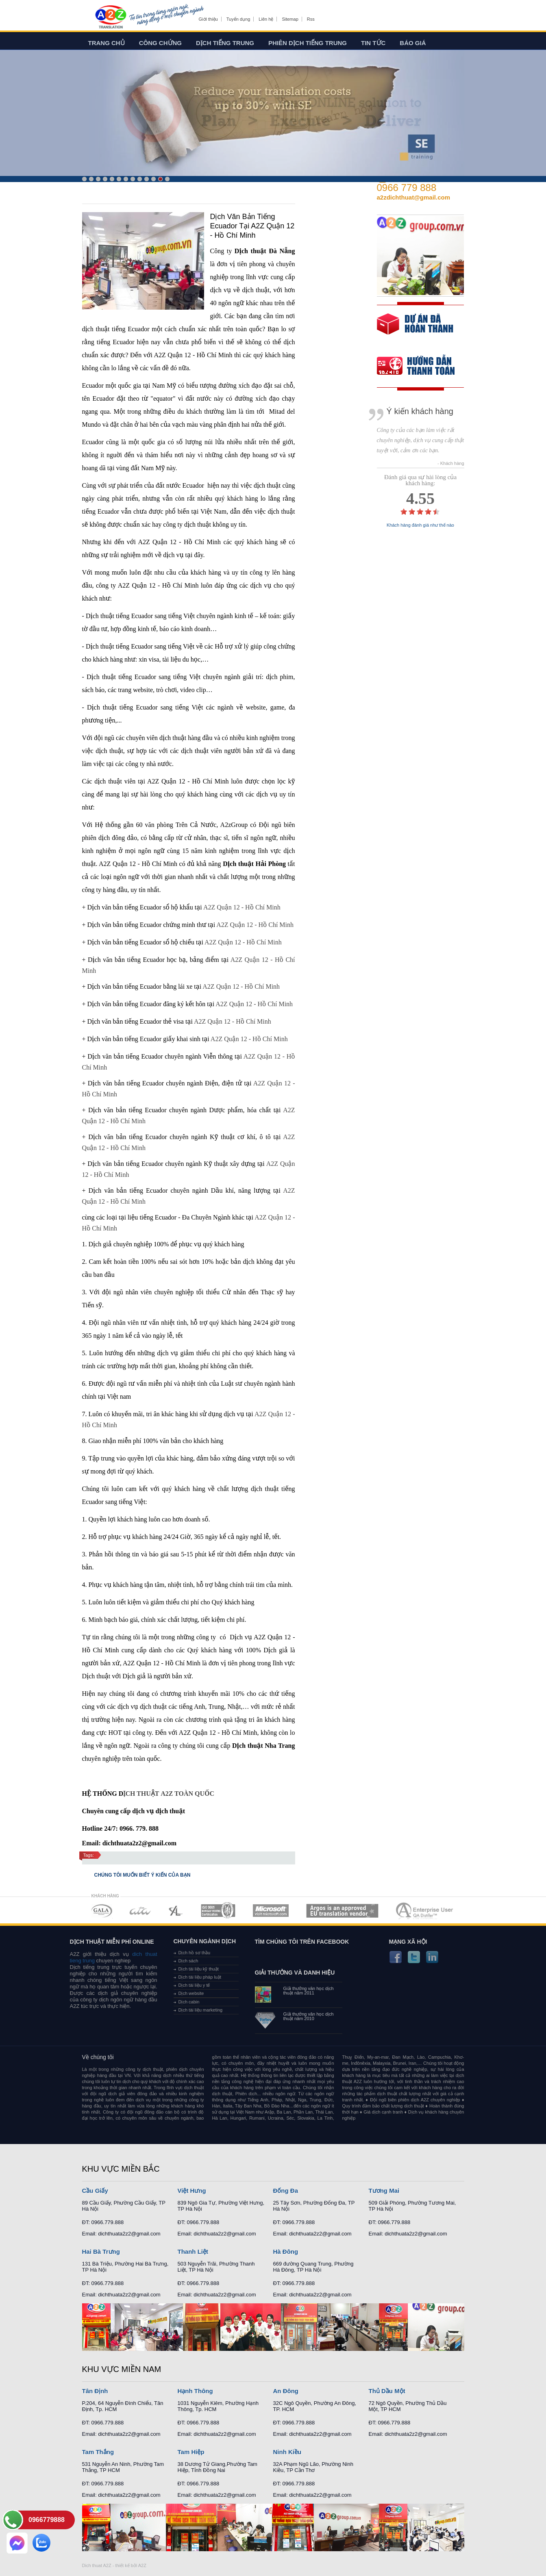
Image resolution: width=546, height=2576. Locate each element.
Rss (311, 19)
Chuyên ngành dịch (205, 1941)
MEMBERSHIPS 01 (101, 1910)
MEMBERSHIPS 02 (140, 1910)
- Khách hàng (450, 463)
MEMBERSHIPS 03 (176, 1910)
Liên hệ (266, 19)
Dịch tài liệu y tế (194, 1985)
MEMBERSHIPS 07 (425, 1910)
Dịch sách (188, 1960)
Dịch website (191, 1993)
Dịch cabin (189, 2001)
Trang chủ (106, 42)
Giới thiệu (208, 19)
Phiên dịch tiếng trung (307, 42)
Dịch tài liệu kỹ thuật (198, 1968)
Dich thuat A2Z (96, 2565)
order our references (422, 366)
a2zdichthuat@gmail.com (413, 197)
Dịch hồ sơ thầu (194, 1952)
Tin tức (373, 42)
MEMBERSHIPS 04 (218, 1910)
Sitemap (290, 19)
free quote (415, 329)
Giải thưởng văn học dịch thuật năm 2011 (308, 1990)
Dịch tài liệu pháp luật (200, 1977)
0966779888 (46, 2519)
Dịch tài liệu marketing (200, 2009)
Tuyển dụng (238, 19)
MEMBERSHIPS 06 (342, 1910)
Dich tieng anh (110, 17)
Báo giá (413, 42)
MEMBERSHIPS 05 (270, 1910)
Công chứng (160, 42)
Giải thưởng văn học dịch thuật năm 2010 (308, 2016)
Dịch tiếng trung (225, 42)
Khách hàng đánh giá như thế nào (420, 525)
